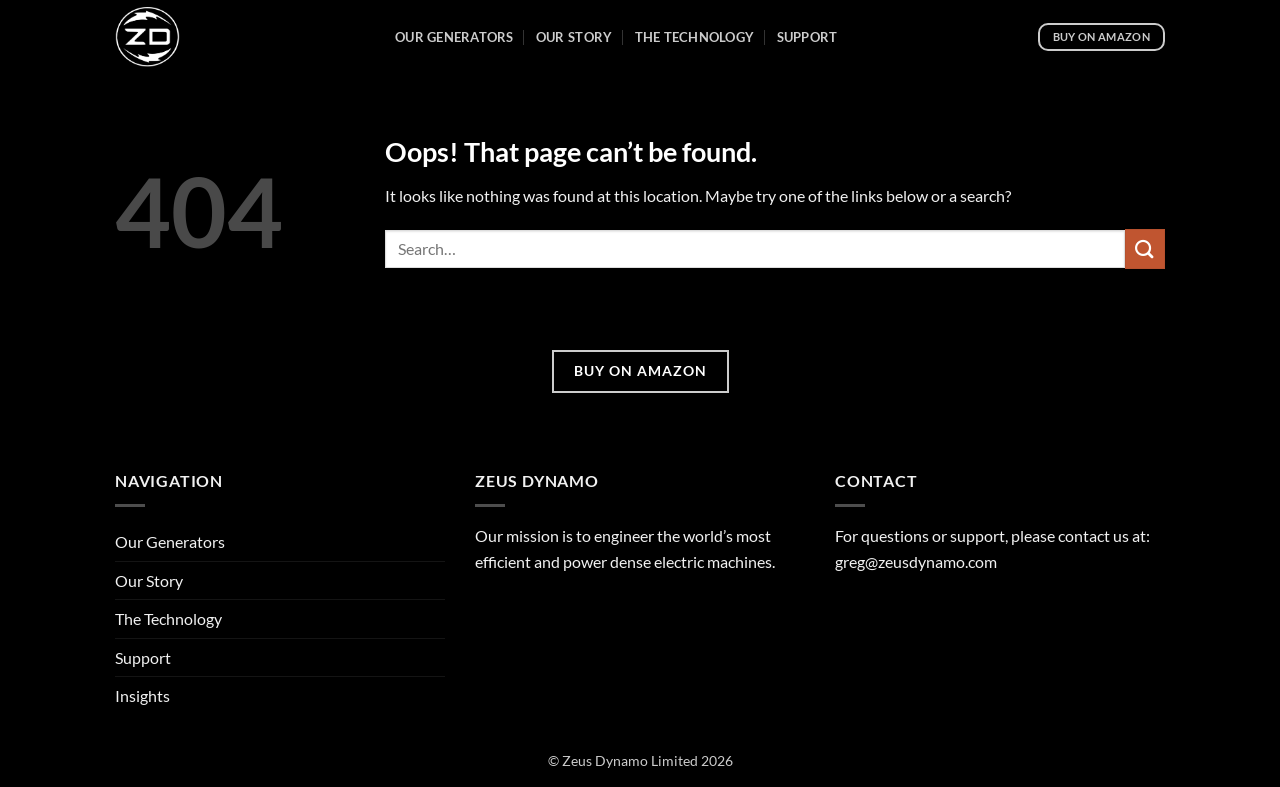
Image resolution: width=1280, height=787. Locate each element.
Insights (142, 695)
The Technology (695, 37)
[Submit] (1145, 248)
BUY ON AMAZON (640, 370)
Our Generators (454, 37)
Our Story (574, 37)
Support (807, 37)
